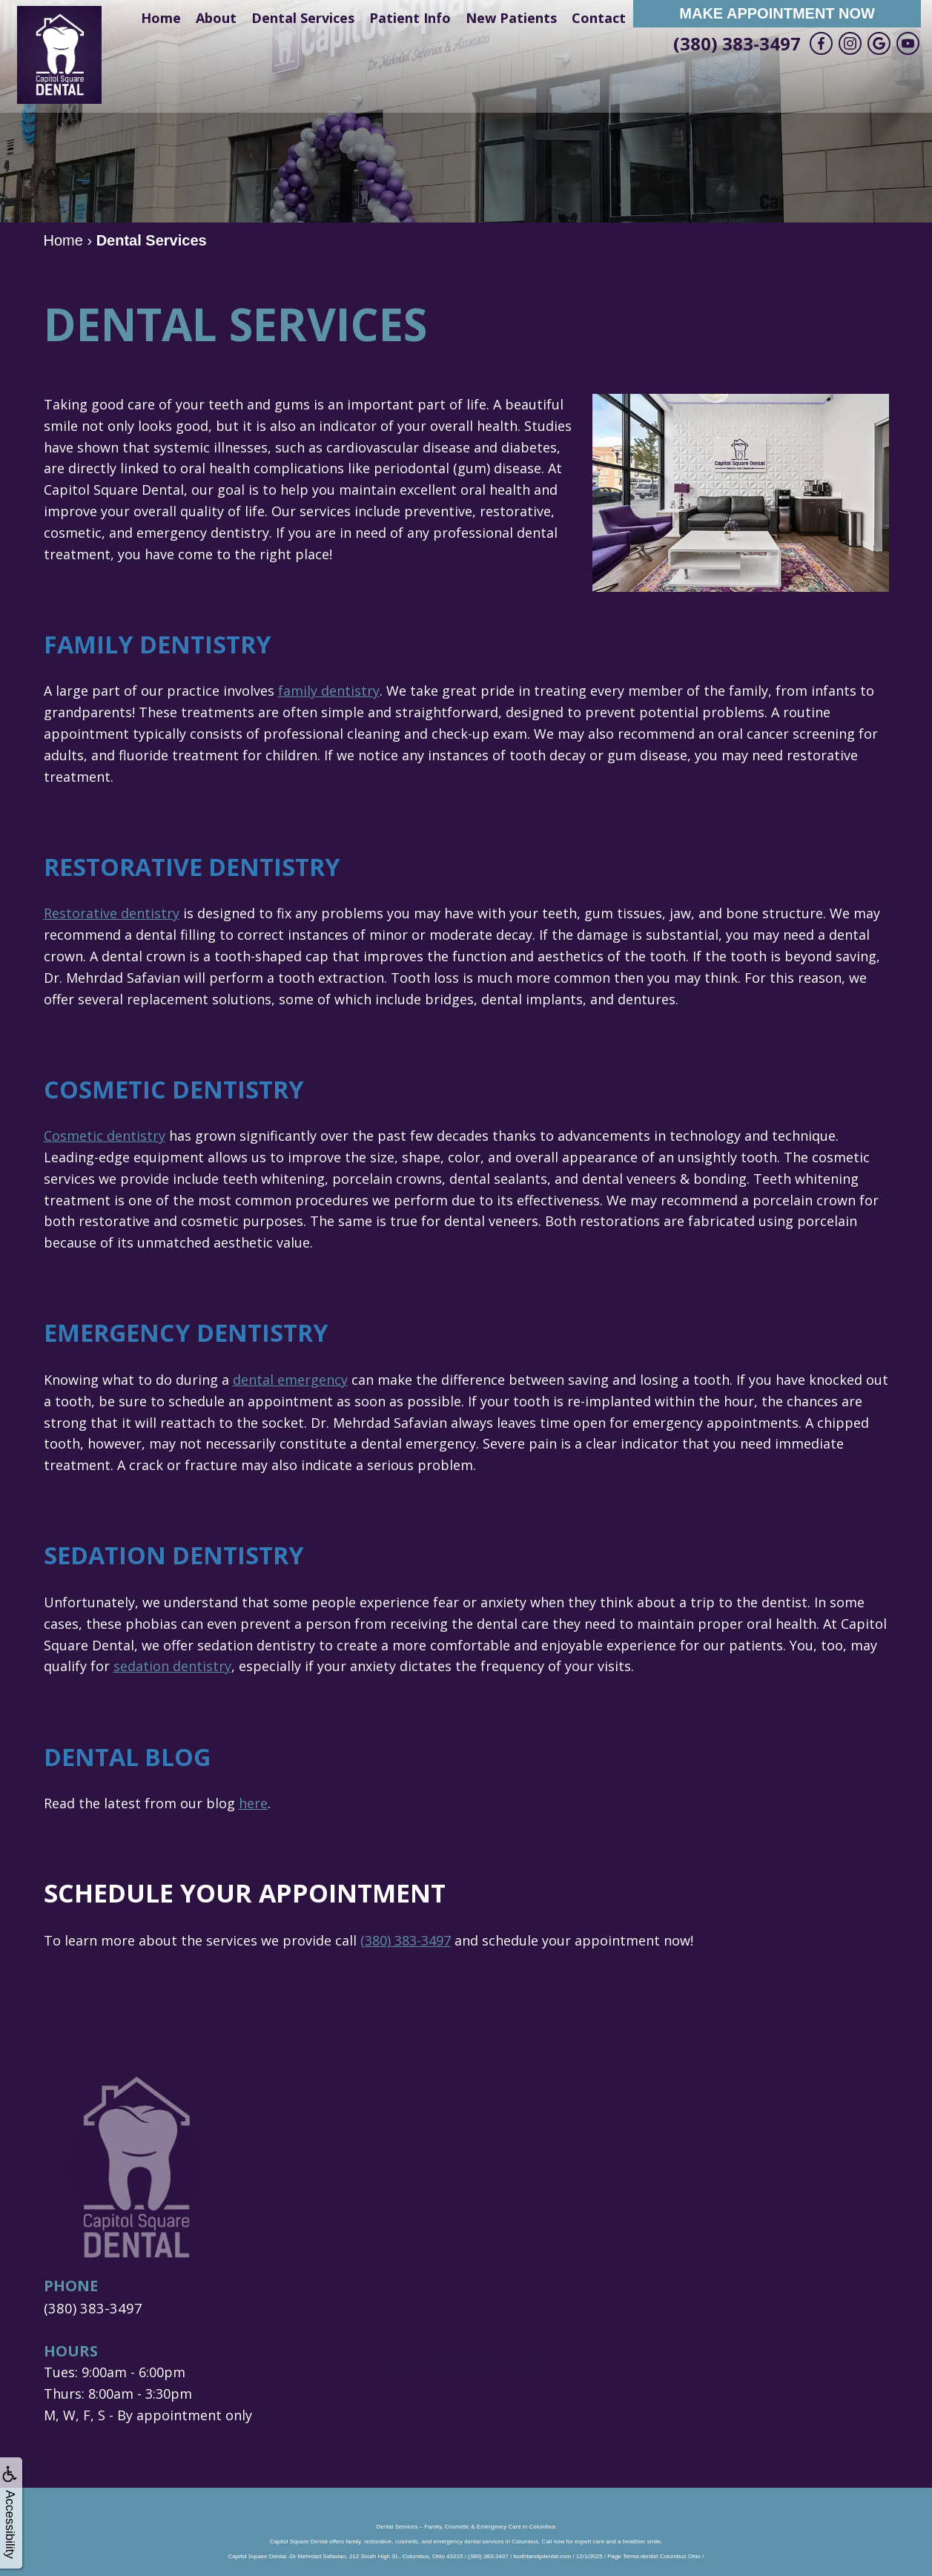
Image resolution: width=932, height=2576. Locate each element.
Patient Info (410, 18)
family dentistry (329, 690)
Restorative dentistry (111, 913)
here (253, 1803)
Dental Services (302, 18)
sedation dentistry (172, 1666)
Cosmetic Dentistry (180, 1089)
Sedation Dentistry (180, 1555)
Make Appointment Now (777, 13)
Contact (599, 18)
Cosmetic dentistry (104, 1135)
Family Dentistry (162, 644)
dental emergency (290, 1380)
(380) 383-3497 (737, 43)
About (216, 18)
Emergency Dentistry (193, 1332)
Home (161, 18)
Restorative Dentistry (200, 866)
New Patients (511, 18)
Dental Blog (131, 1756)
